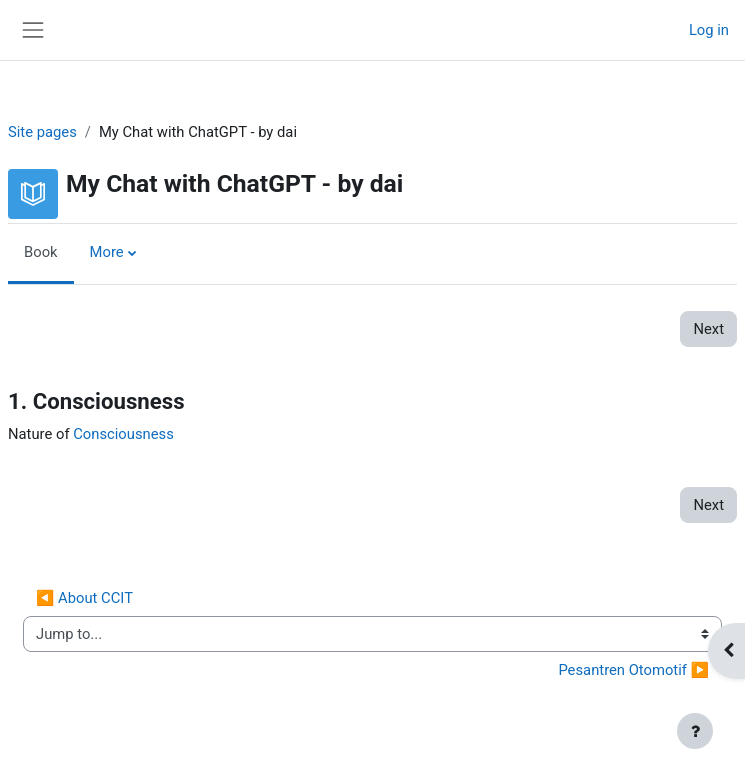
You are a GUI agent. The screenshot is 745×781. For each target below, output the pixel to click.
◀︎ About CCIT (84, 598)
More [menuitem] (107, 252)
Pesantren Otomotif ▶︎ (633, 670)
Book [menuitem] (41, 252)
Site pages (42, 132)
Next (708, 329)
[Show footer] (695, 731)
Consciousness (123, 434)
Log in (709, 30)
